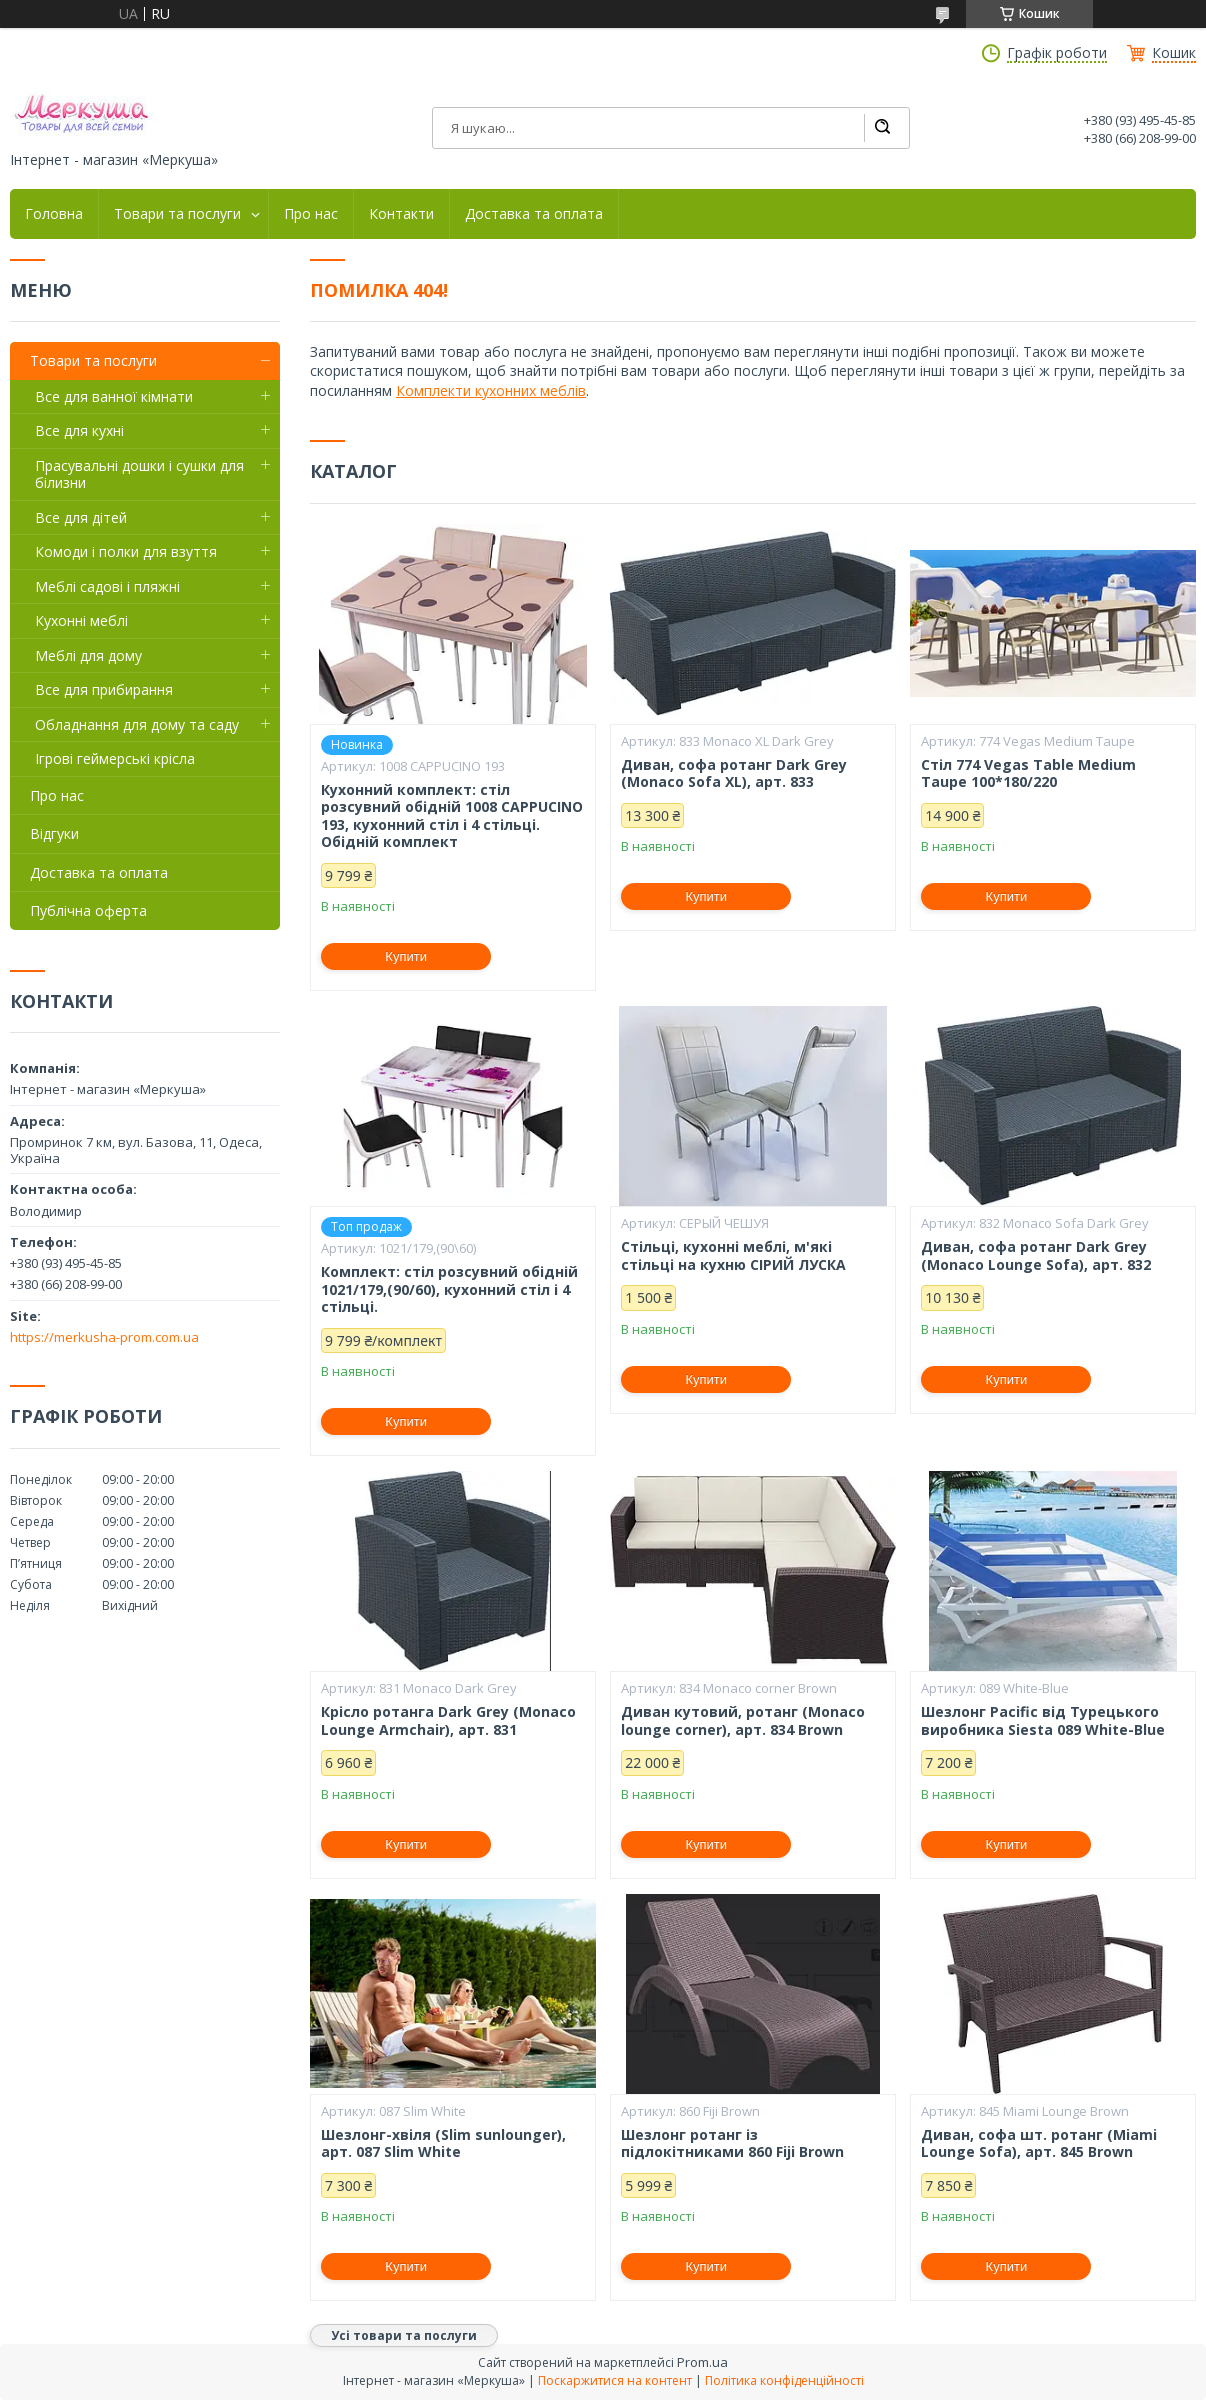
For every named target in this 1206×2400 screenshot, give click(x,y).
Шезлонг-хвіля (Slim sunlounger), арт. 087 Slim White (443, 2143)
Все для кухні (79, 430)
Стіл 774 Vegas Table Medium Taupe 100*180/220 (1028, 773)
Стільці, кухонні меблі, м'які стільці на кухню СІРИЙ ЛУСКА (733, 1255)
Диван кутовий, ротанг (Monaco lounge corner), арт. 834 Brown (743, 1720)
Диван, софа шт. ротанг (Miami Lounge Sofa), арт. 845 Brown (1039, 2143)
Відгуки (54, 833)
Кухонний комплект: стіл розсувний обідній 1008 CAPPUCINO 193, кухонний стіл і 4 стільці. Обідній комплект (452, 816)
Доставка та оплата (534, 214)
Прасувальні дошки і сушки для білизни (139, 474)
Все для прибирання (104, 689)
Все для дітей (81, 517)
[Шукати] (882, 128)
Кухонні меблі (81, 620)
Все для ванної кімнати (114, 396)
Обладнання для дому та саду (137, 724)
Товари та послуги (177, 214)
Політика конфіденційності (784, 2380)
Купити (406, 956)
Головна (54, 214)
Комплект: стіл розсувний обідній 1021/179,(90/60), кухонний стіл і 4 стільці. (449, 1289)
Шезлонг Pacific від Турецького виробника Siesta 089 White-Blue (1043, 1720)
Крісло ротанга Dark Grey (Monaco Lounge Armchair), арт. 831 (448, 1720)
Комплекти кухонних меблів (491, 390)
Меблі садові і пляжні (107, 586)
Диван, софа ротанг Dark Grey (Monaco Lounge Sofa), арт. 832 (1036, 1255)
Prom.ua (702, 2362)
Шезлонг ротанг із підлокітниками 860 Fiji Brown (732, 2143)
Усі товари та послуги (404, 2335)
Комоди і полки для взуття (126, 551)
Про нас (311, 214)
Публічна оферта (88, 910)
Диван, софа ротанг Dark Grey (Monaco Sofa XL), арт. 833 (734, 773)
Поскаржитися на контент (615, 2380)
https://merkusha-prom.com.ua (104, 1337)
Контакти (401, 214)
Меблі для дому (88, 655)
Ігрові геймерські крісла (115, 758)
